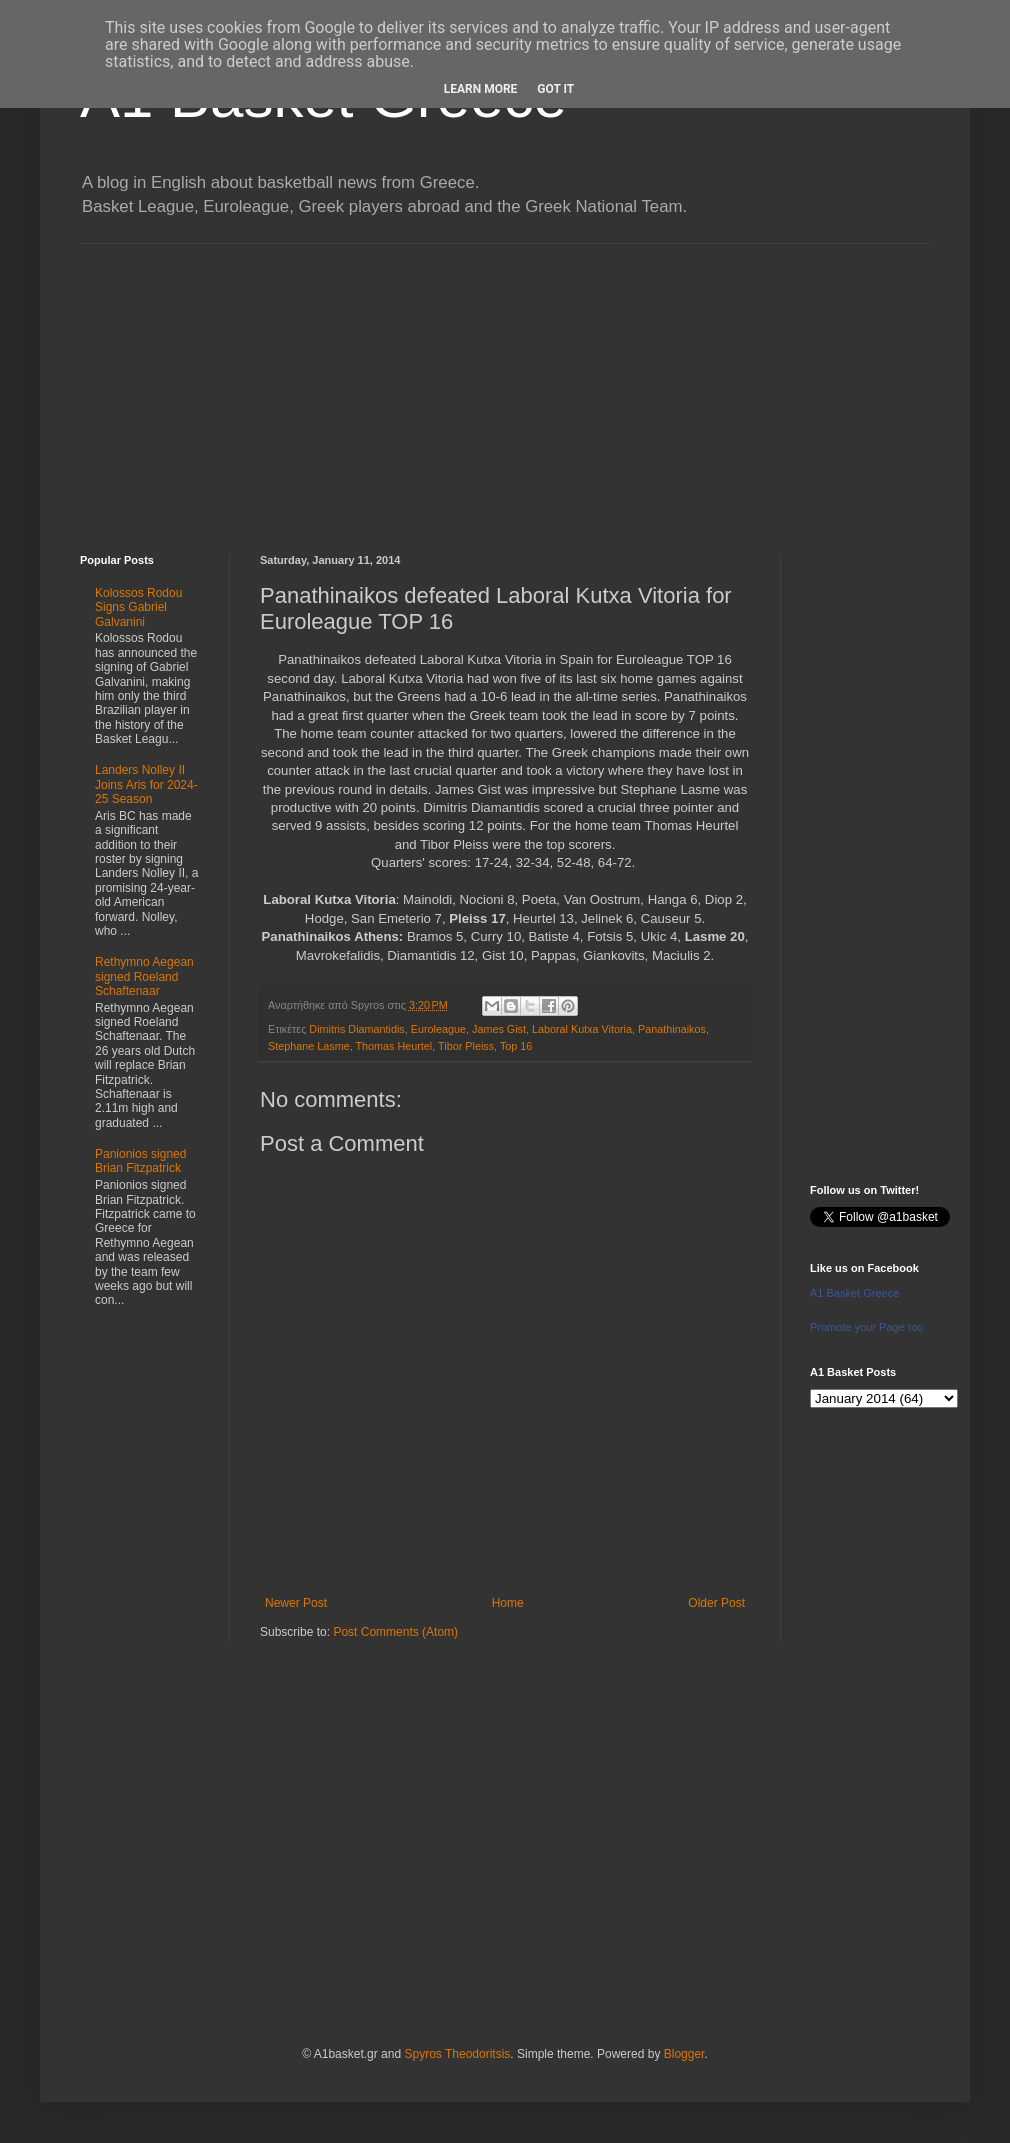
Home (508, 1603)
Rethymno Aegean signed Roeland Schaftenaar (144, 976)
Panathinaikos (672, 1029)
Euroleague (438, 1029)
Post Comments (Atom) (395, 1632)
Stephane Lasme (309, 1046)
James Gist (499, 1029)
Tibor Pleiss (466, 1046)
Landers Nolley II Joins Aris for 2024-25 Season (146, 784)
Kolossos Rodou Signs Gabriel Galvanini (138, 607)
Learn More (481, 89)
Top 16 (516, 1046)
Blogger (684, 2054)
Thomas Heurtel (393, 1046)
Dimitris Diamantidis (356, 1029)
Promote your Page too (866, 1327)
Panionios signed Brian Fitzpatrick (140, 1161)
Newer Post (296, 1603)
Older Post (716, 1603)
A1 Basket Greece (854, 1293)
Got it (555, 89)
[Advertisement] (505, 384)
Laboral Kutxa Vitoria (582, 1029)
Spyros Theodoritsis (457, 2054)
